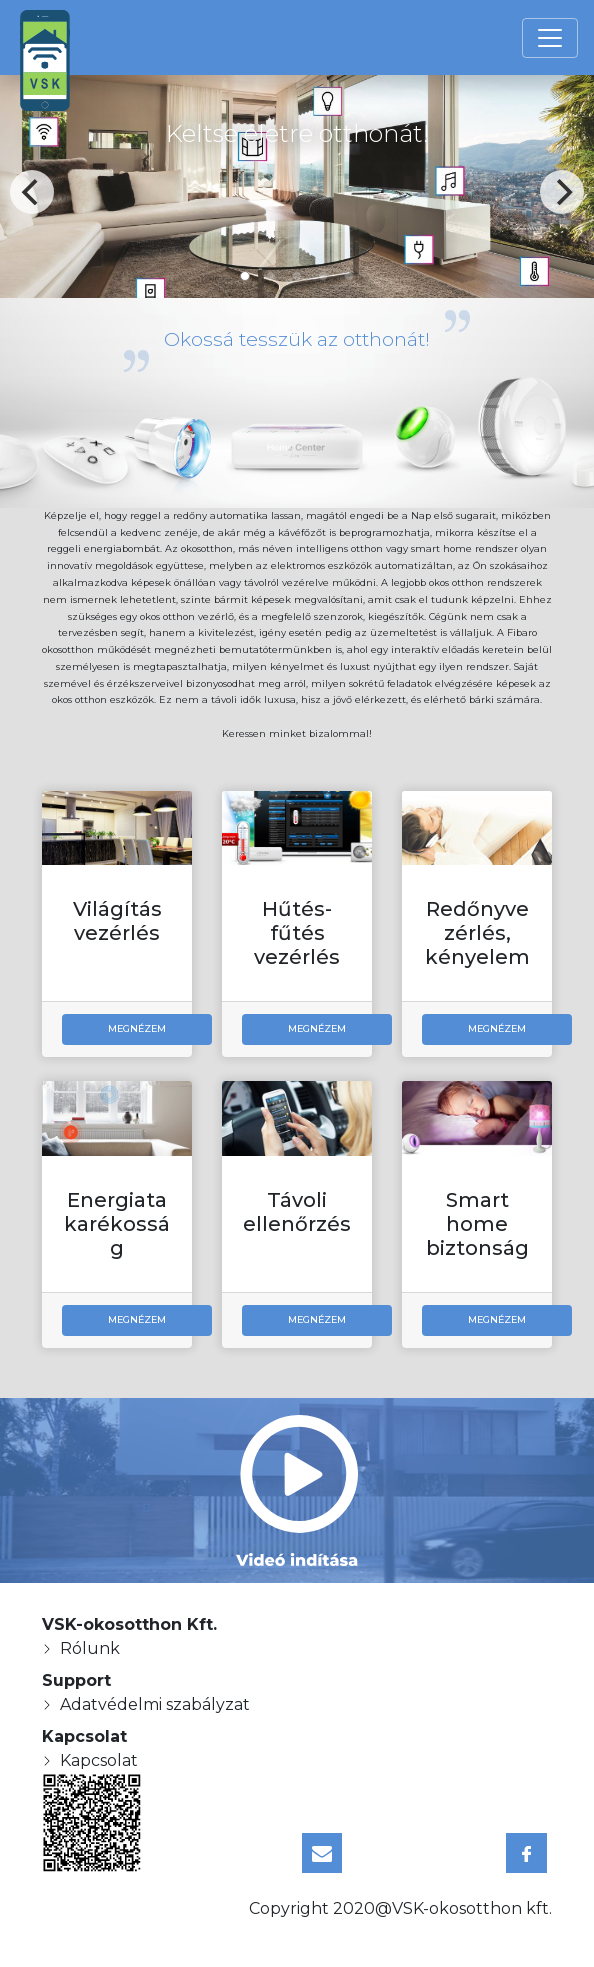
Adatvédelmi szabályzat (155, 1704)
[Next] (562, 192)
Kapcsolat (99, 1760)
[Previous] (32, 192)
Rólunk (90, 1648)
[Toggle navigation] (550, 38)
